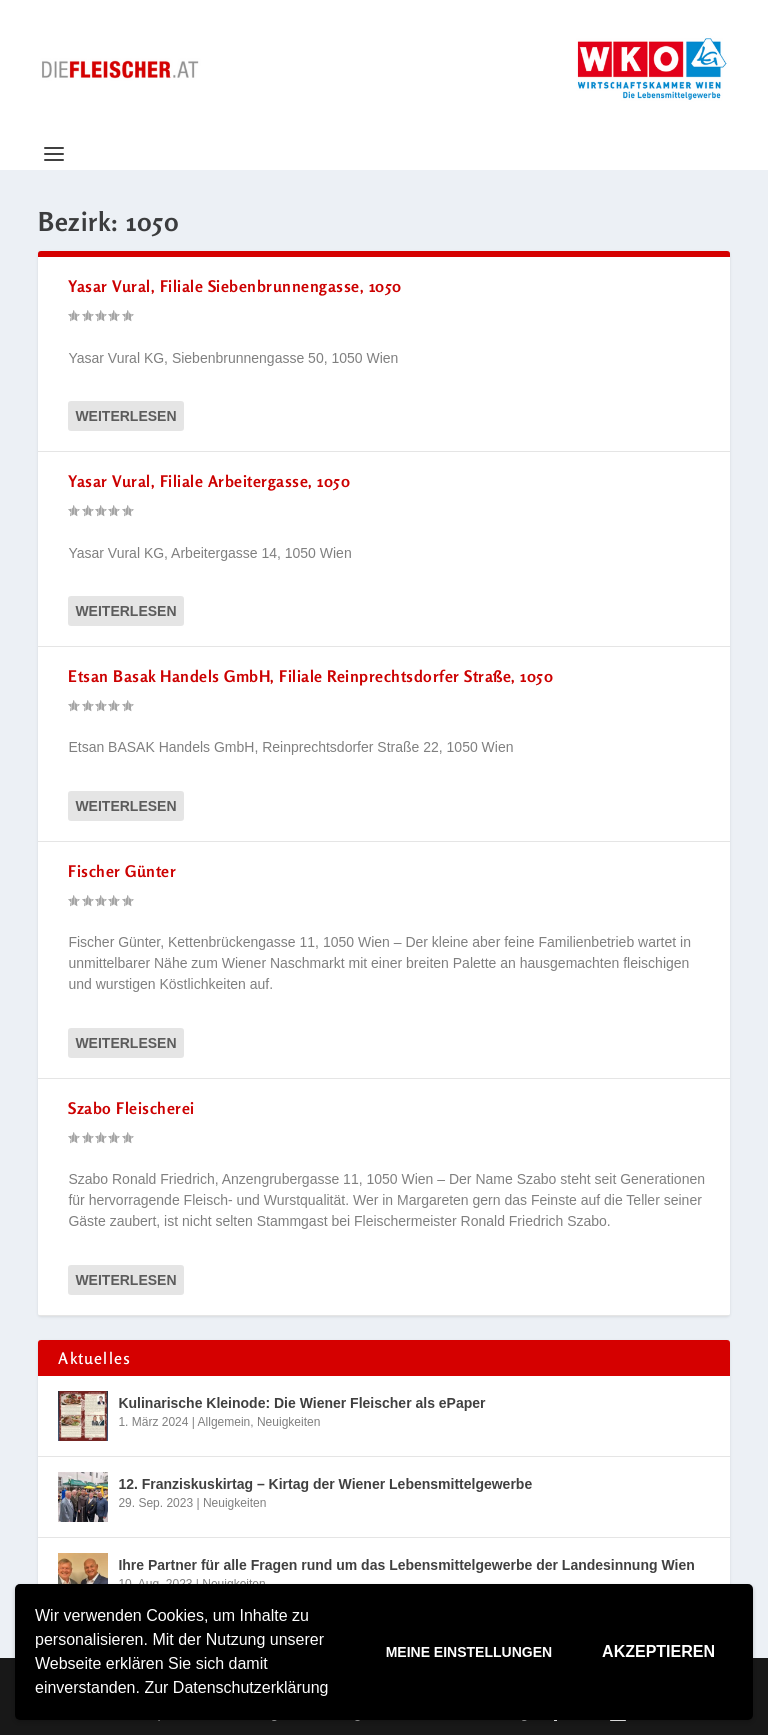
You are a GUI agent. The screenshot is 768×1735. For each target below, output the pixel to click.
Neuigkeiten (288, 1422)
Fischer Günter (122, 871)
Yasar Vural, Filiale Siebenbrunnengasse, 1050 (235, 286)
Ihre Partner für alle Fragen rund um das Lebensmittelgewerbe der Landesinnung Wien (406, 1565)
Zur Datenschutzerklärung (236, 1687)
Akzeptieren (658, 1651)
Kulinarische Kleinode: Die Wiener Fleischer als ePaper (301, 1403)
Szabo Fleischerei (131, 1108)
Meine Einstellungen (469, 1652)
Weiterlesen (125, 416)
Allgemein (224, 1422)
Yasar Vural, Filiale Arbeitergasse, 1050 (209, 481)
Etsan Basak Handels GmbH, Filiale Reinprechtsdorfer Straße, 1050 (310, 676)
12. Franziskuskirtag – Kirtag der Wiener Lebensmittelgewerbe (325, 1484)
